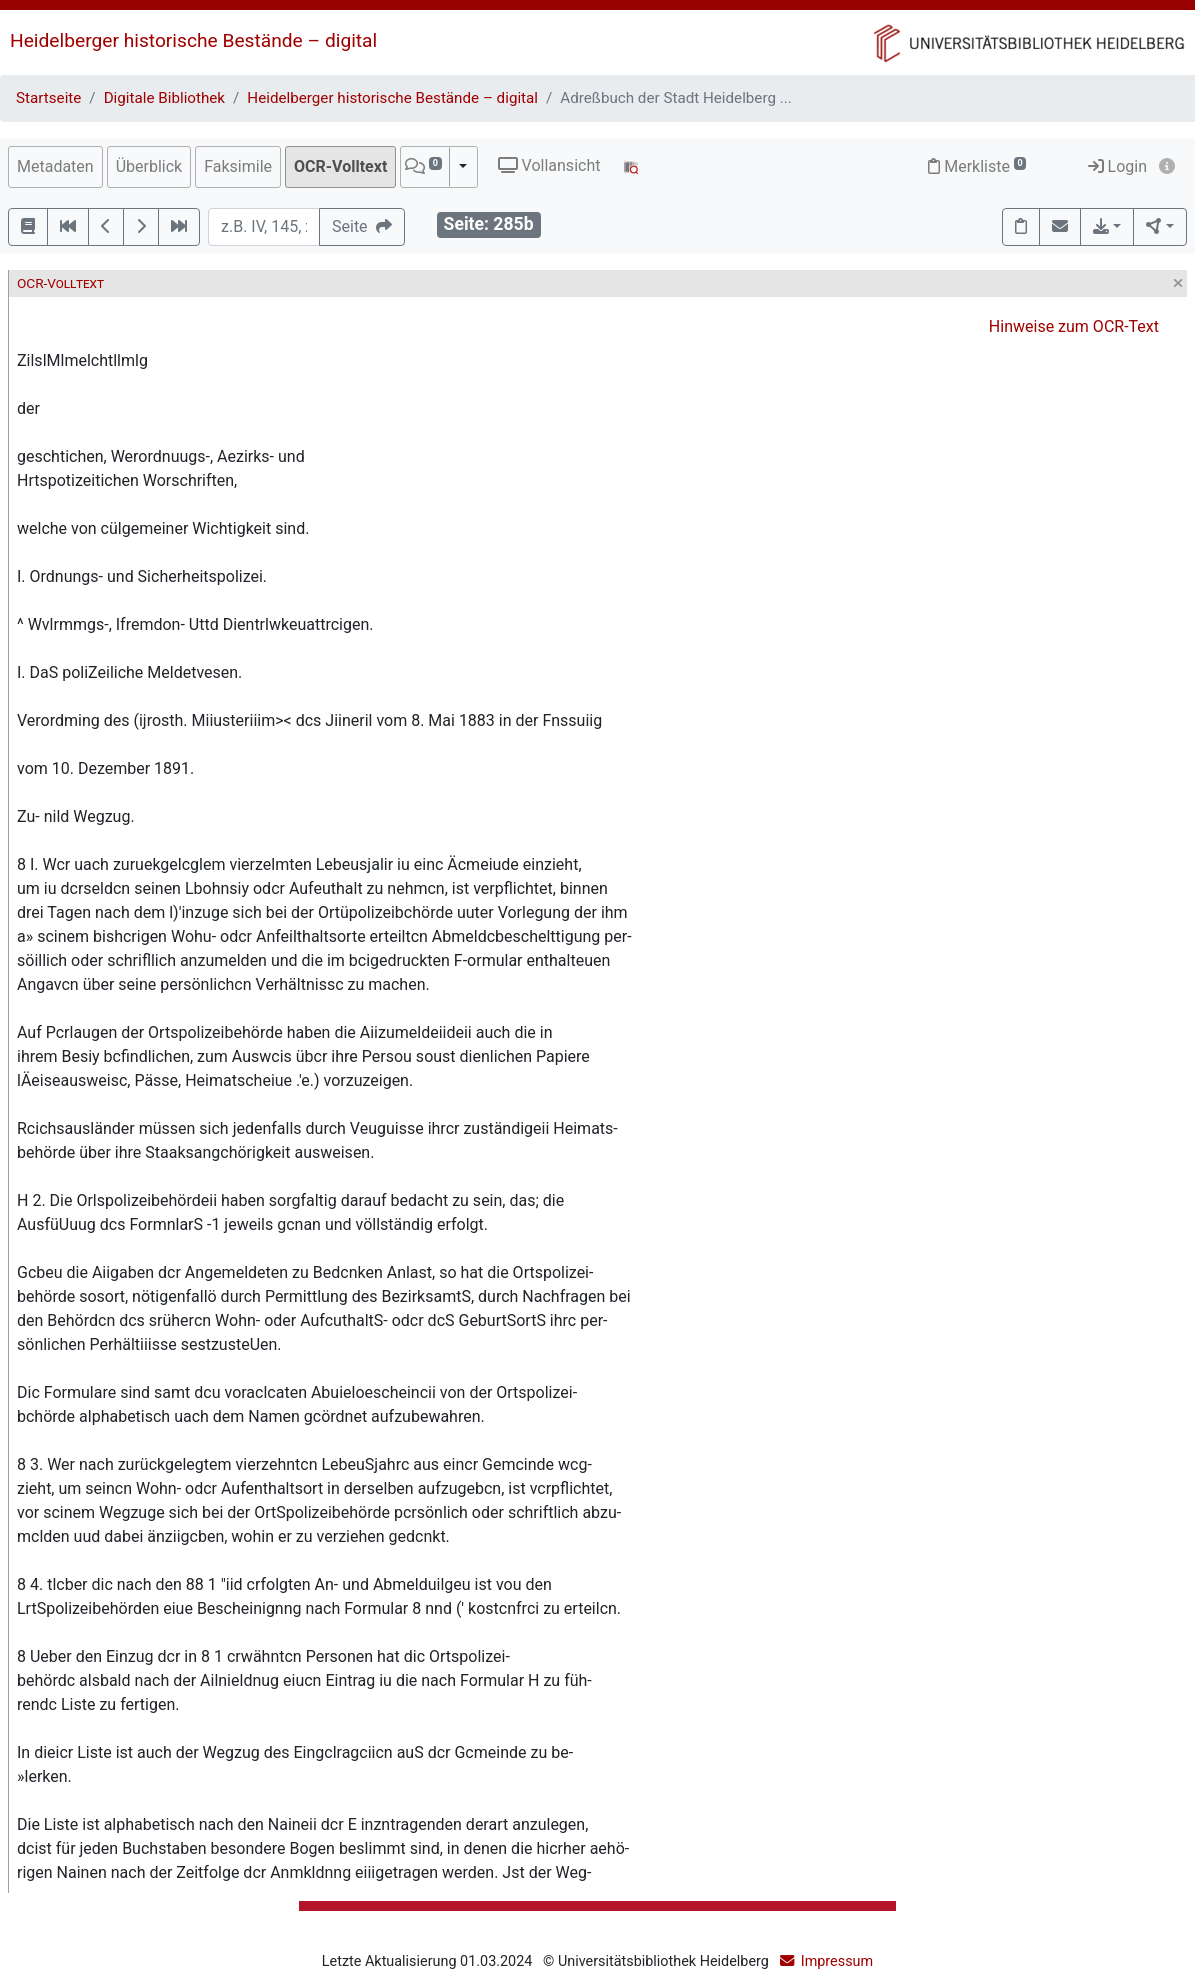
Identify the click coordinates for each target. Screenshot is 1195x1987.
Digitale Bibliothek (164, 98)
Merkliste (977, 166)
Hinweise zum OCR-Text (1074, 326)
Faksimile (238, 166)
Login (1117, 166)
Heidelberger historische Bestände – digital (193, 40)
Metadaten (55, 166)
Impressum (837, 1961)
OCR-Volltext (340, 166)
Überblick (149, 166)
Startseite (48, 98)
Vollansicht (549, 165)
